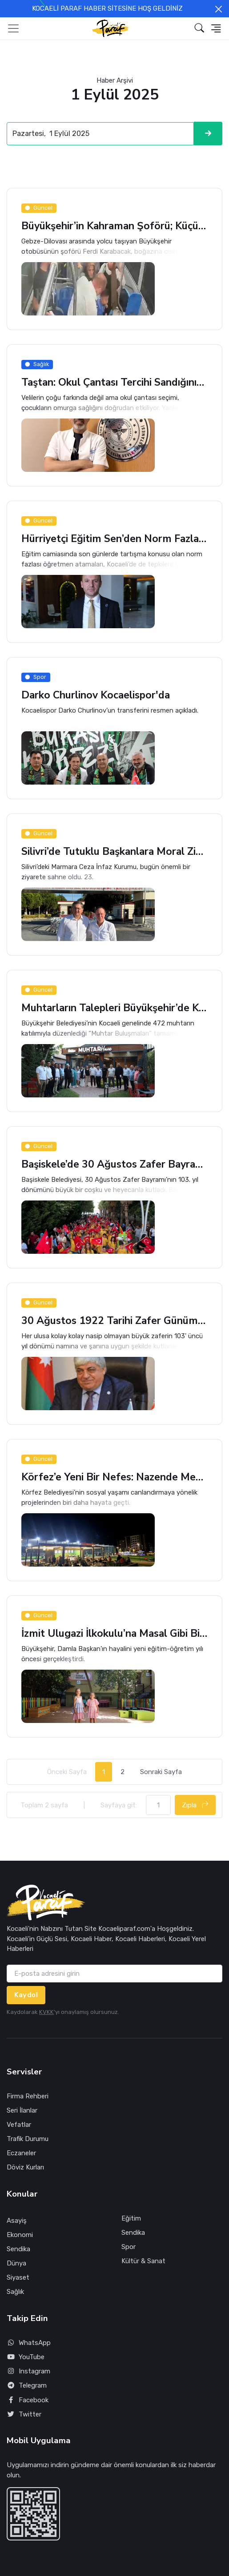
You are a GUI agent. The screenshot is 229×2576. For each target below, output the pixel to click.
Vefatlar (19, 2125)
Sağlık (15, 2292)
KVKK (46, 2012)
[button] (199, 28)
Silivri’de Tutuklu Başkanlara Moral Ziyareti (114, 851)
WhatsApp (29, 2343)
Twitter (24, 2414)
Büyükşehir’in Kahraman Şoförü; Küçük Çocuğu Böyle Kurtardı (114, 226)
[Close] (218, 9)
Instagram (28, 2371)
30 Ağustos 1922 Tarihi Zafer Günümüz (114, 1321)
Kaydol (26, 1995)
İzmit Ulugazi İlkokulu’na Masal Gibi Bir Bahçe (114, 1633)
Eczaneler (21, 2153)
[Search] (100, 133)
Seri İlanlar (22, 2110)
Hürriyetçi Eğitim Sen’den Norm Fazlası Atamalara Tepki (114, 539)
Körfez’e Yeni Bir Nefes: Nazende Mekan (114, 1477)
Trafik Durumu (27, 2139)
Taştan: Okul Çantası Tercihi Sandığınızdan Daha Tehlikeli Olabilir (114, 382)
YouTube (25, 2357)
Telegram (27, 2386)
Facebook (27, 2400)
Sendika (18, 2249)
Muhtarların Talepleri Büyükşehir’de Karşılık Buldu (114, 1008)
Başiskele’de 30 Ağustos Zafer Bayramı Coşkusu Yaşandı (114, 1164)
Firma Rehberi (27, 2096)
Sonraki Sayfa (161, 1772)
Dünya (16, 2263)
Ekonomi (20, 2235)
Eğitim (131, 2218)
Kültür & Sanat (143, 2261)
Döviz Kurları (25, 2167)
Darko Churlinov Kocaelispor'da (95, 695)
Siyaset (18, 2277)
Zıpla (195, 1805)
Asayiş (17, 2221)
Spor (128, 2247)
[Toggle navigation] (13, 28)
